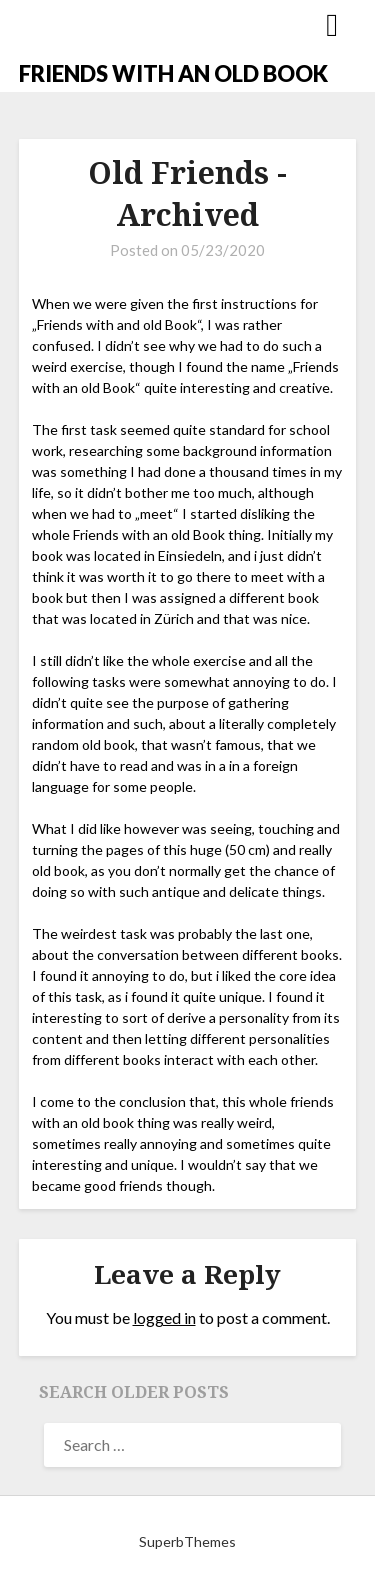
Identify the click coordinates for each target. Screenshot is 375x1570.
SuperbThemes (187, 1541)
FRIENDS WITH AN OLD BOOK (173, 73)
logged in (164, 1317)
